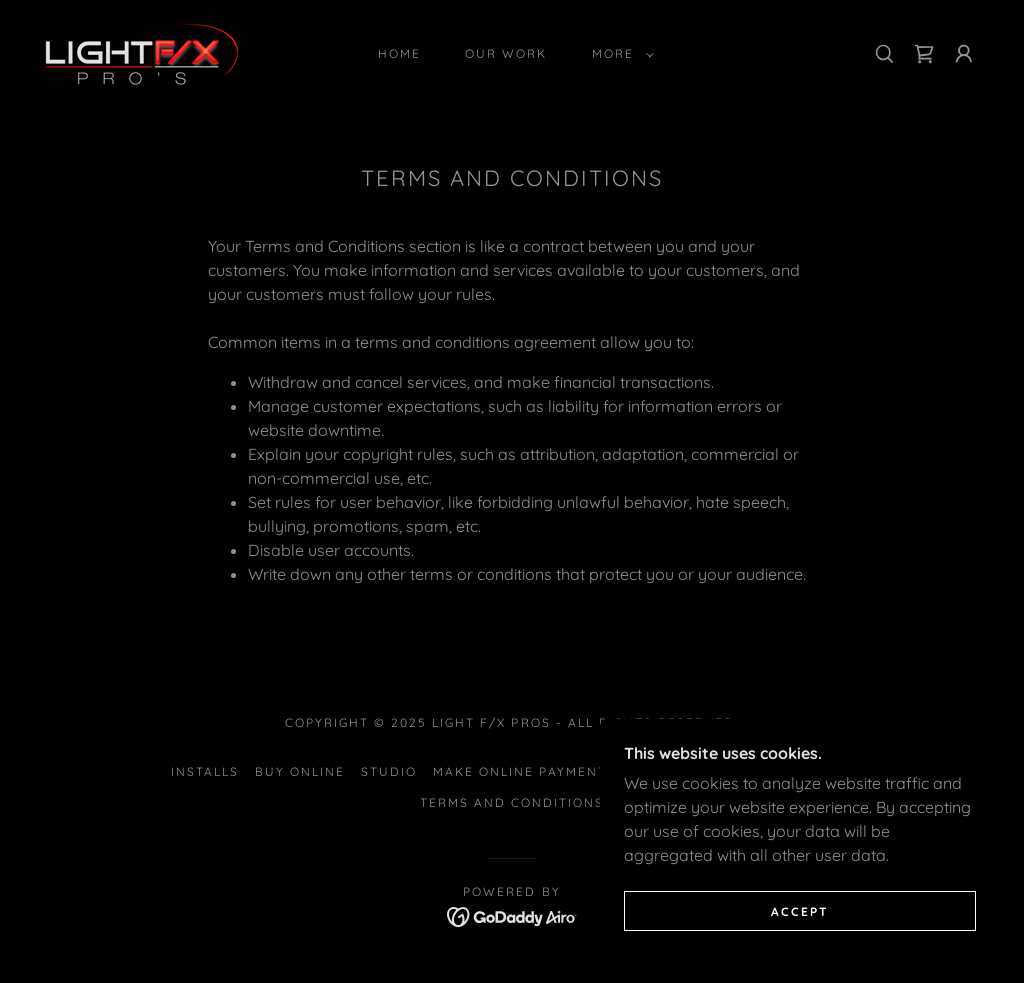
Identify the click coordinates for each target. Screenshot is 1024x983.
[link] (141, 52)
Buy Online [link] (300, 771)
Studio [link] (389, 771)
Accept (800, 911)
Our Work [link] (506, 53)
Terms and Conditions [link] (512, 802)
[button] (619, 54)
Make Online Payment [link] (520, 771)
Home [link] (399, 53)
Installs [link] (205, 771)
